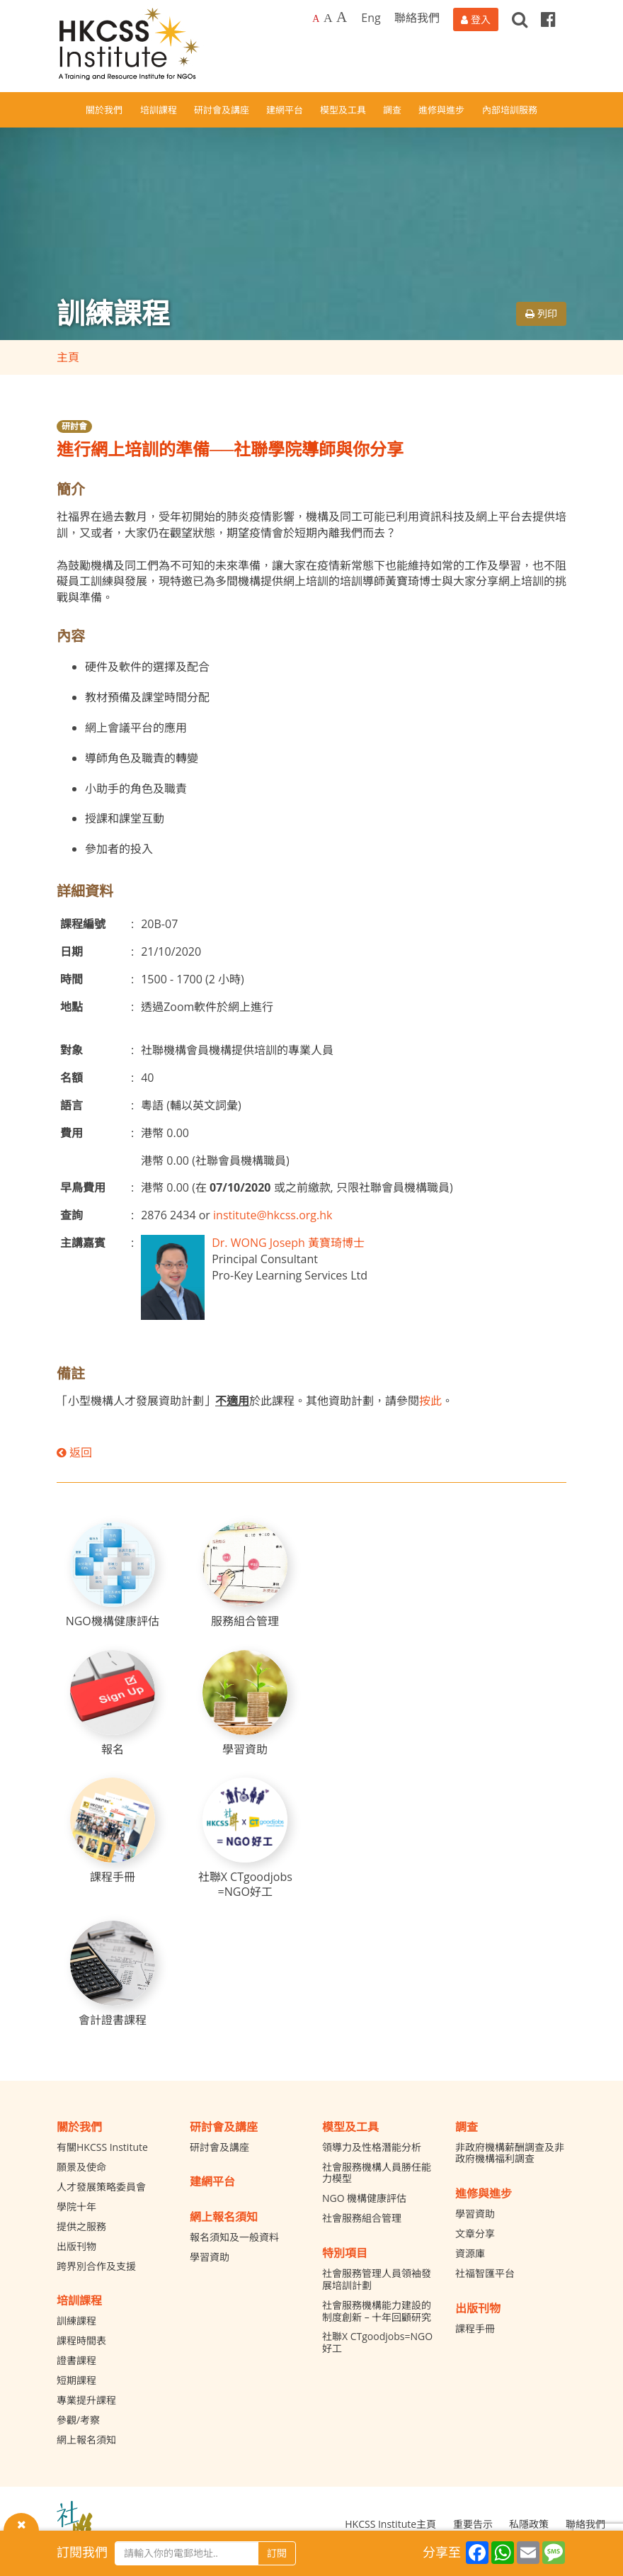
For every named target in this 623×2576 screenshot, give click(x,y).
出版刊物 (76, 2246)
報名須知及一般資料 (234, 2237)
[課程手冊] (112, 1831)
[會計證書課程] (112, 1974)
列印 (541, 313)
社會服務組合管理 (361, 2218)
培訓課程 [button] (158, 109)
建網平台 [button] (284, 109)
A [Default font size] (315, 18)
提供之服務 (81, 2226)
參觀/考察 (78, 2420)
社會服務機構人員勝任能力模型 (376, 2173)
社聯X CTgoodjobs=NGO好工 (377, 2342)
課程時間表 (81, 2340)
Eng (370, 18)
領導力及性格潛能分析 (371, 2147)
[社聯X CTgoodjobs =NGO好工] (245, 1838)
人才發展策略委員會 (101, 2186)
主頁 (68, 357)
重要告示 (473, 2524)
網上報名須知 (86, 2439)
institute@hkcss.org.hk (272, 1215)
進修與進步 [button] (441, 109)
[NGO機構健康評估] (112, 1575)
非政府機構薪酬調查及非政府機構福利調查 (509, 2153)
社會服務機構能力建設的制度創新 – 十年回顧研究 (376, 2311)
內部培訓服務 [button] (509, 109)
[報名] (112, 1703)
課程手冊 (475, 2328)
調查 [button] (392, 109)
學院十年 (76, 2206)
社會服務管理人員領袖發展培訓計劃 (376, 2279)
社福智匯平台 (485, 2273)
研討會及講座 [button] (221, 109)
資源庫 (470, 2253)
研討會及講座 (219, 2147)
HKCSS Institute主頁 (390, 2524)
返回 (74, 1452)
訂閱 (277, 2553)
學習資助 (209, 2257)
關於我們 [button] (104, 109)
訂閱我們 (82, 2551)
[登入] (475, 19)
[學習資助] (245, 1703)
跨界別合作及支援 (96, 2266)
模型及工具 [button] (343, 109)
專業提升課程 (86, 2400)
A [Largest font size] (341, 17)
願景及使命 (81, 2167)
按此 (430, 1400)
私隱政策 (529, 2524)
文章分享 (475, 2233)
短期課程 (76, 2380)
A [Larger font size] (328, 18)
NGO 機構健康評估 (364, 2198)
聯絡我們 (417, 18)
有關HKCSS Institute (102, 2147)
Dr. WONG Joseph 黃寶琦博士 (288, 1242)
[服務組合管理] (245, 1575)
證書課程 (76, 2360)
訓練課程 (76, 2320)
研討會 (74, 426)
